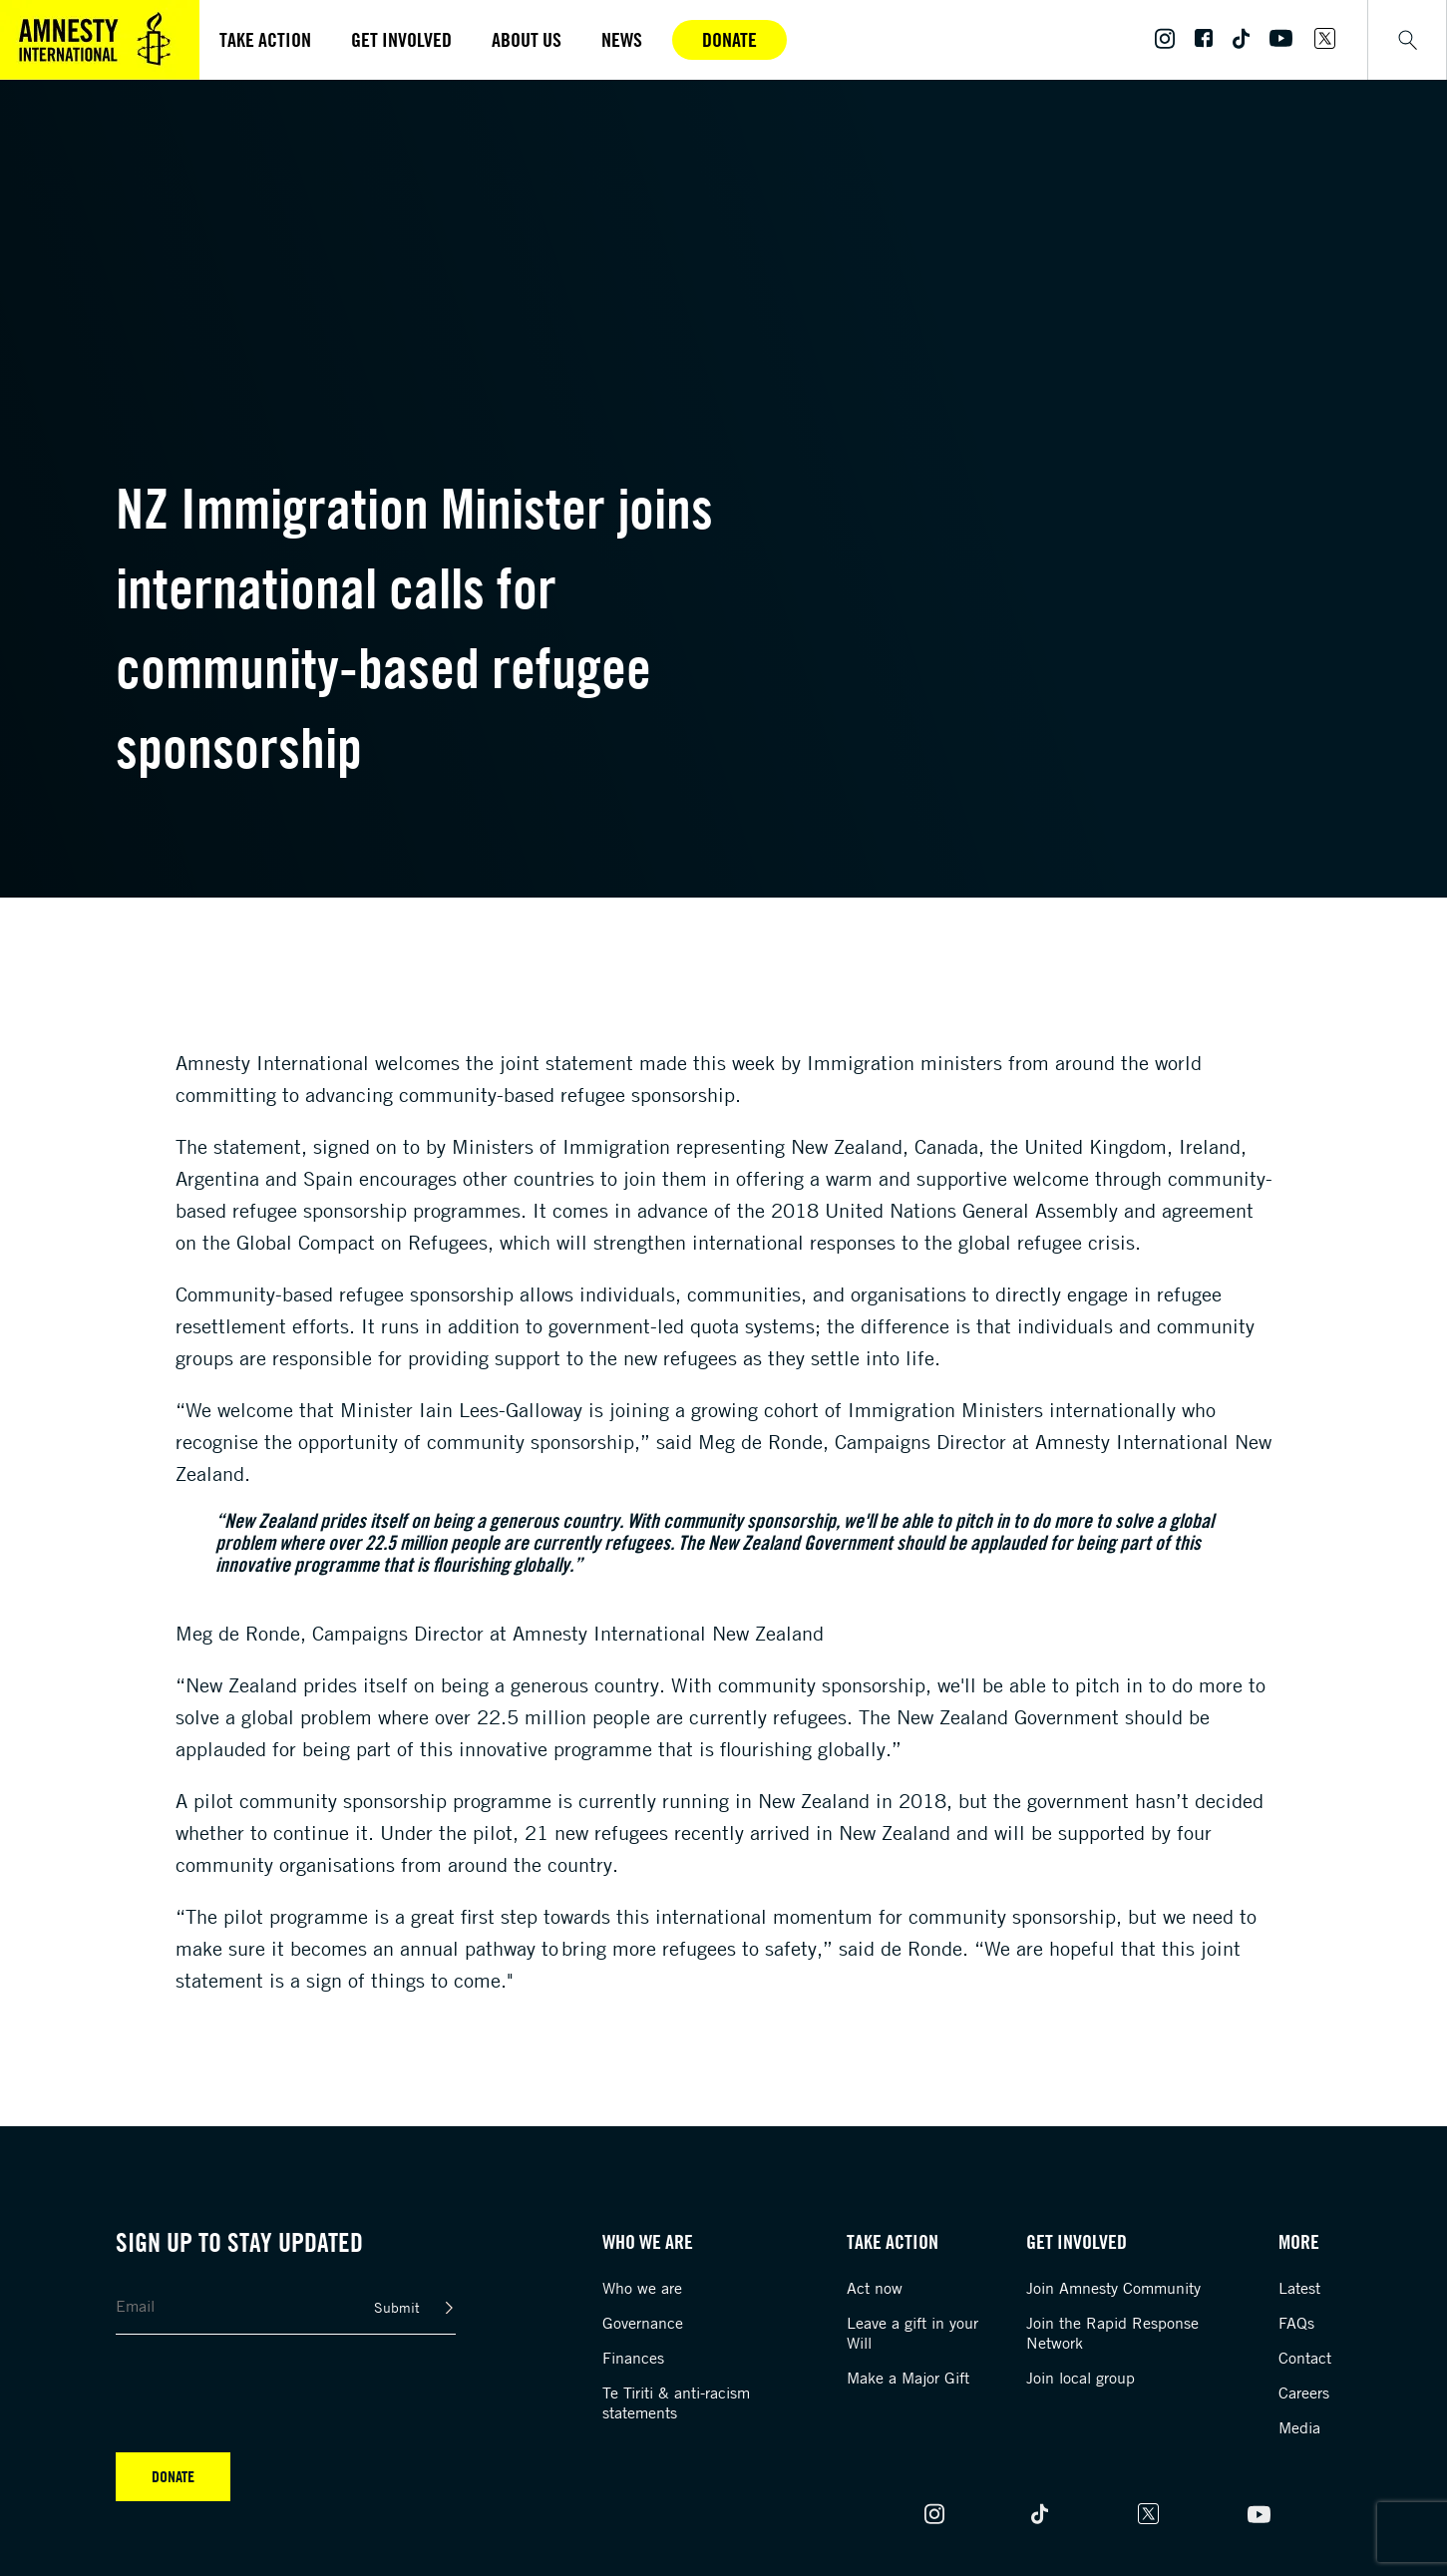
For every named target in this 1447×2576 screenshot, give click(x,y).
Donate (729, 39)
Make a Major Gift (908, 2378)
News (621, 39)
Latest (1299, 2288)
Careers (1303, 2392)
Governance (642, 2323)
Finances (633, 2358)
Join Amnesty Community (1113, 2288)
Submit (397, 2307)
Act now (875, 2288)
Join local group (1080, 2378)
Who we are (642, 2288)
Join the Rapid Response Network (1112, 2333)
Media (1299, 2427)
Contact (1304, 2358)
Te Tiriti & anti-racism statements (676, 2402)
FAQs (1296, 2323)
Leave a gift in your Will (912, 2333)
